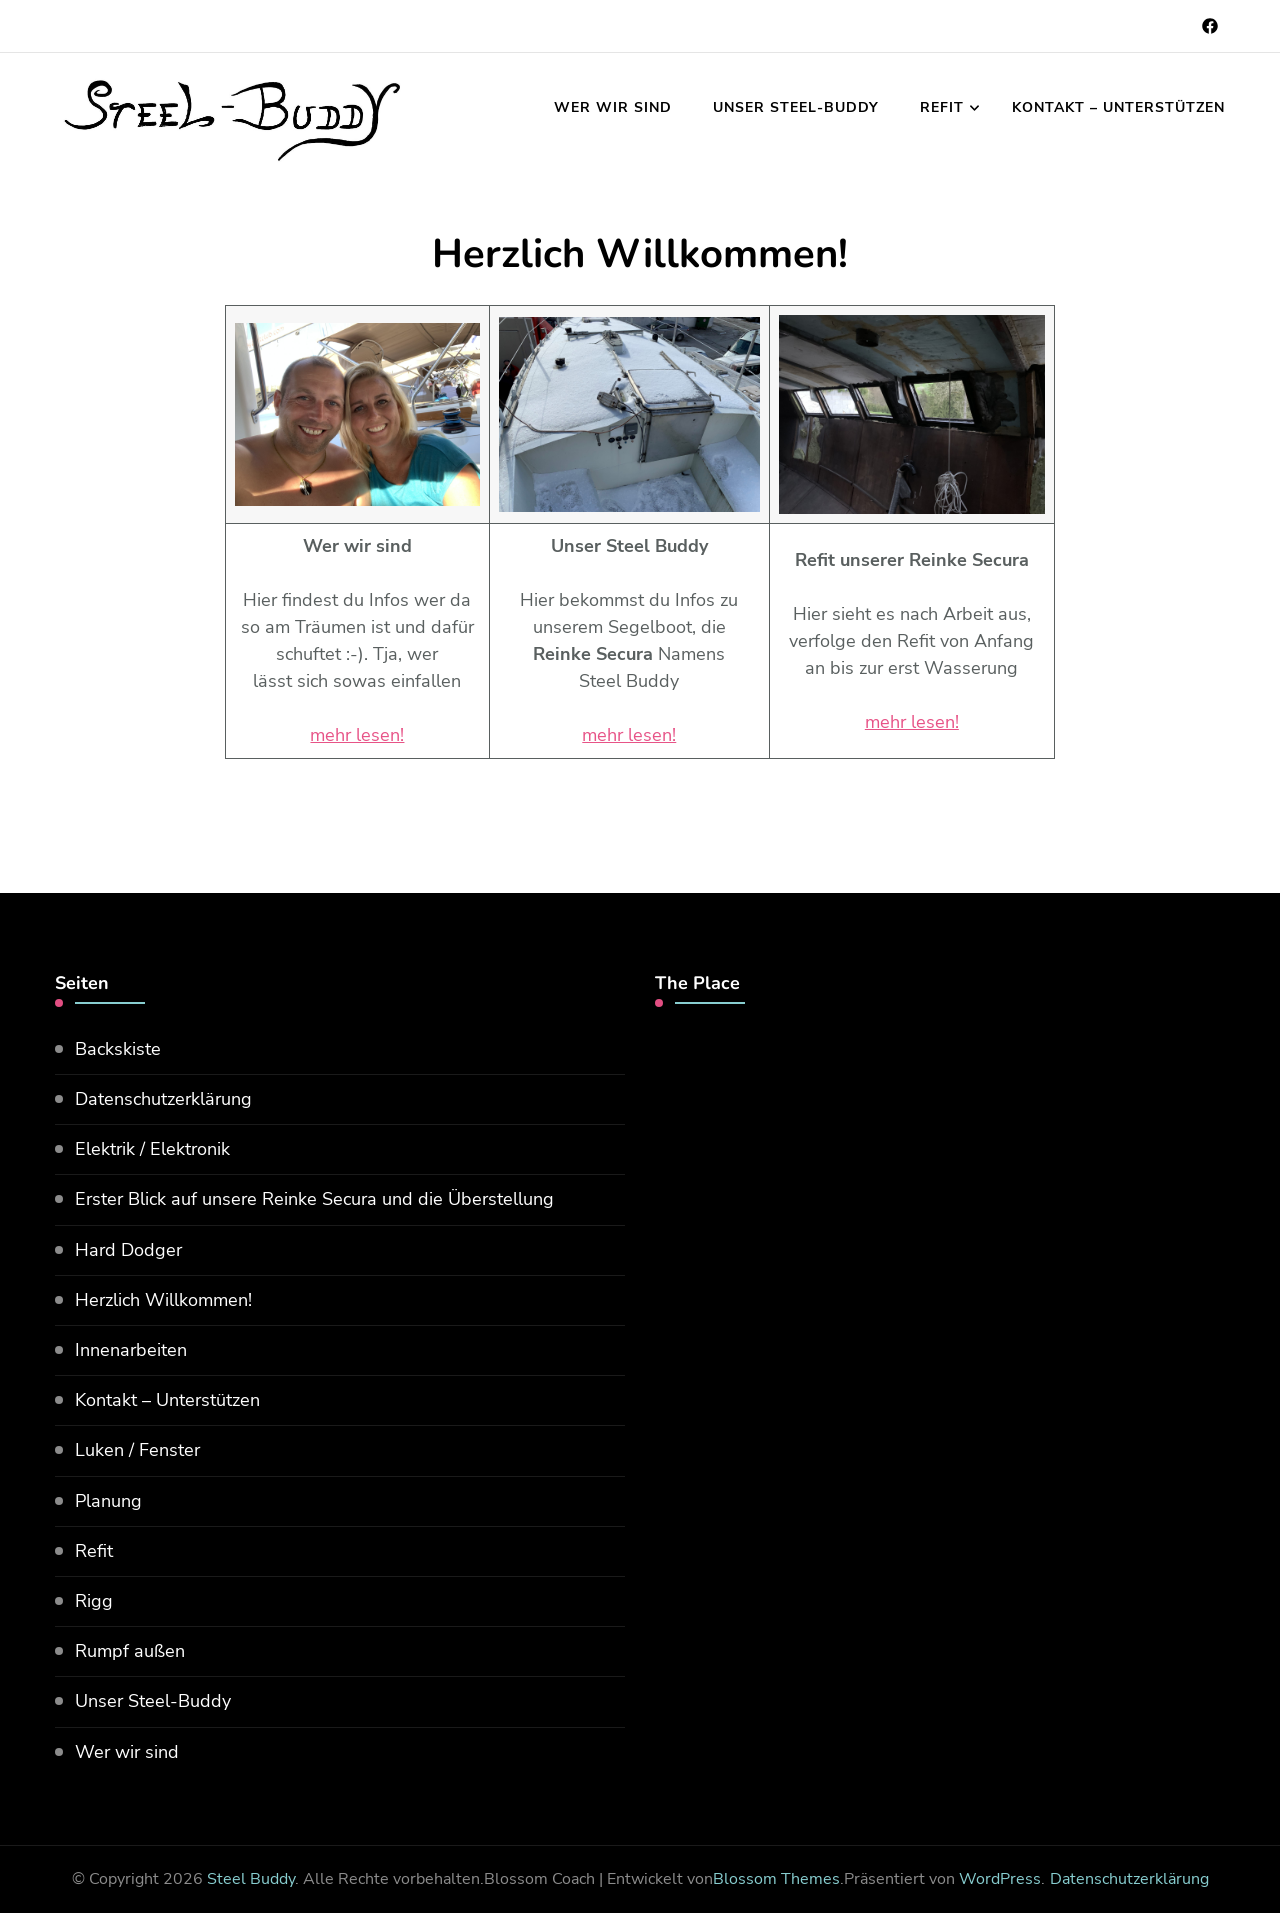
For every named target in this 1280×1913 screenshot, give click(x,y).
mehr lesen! (357, 735)
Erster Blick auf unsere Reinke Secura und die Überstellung (314, 1199)
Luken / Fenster (137, 1450)
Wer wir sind (613, 107)
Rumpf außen (130, 1651)
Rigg (94, 1601)
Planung (108, 1501)
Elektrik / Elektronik (152, 1149)
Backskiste (118, 1049)
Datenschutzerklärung (163, 1099)
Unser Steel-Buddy (796, 107)
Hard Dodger (128, 1250)
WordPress (1000, 1879)
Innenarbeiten (131, 1350)
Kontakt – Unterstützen (1118, 107)
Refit (942, 107)
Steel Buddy (251, 1879)
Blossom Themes (776, 1879)
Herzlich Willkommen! (163, 1300)
